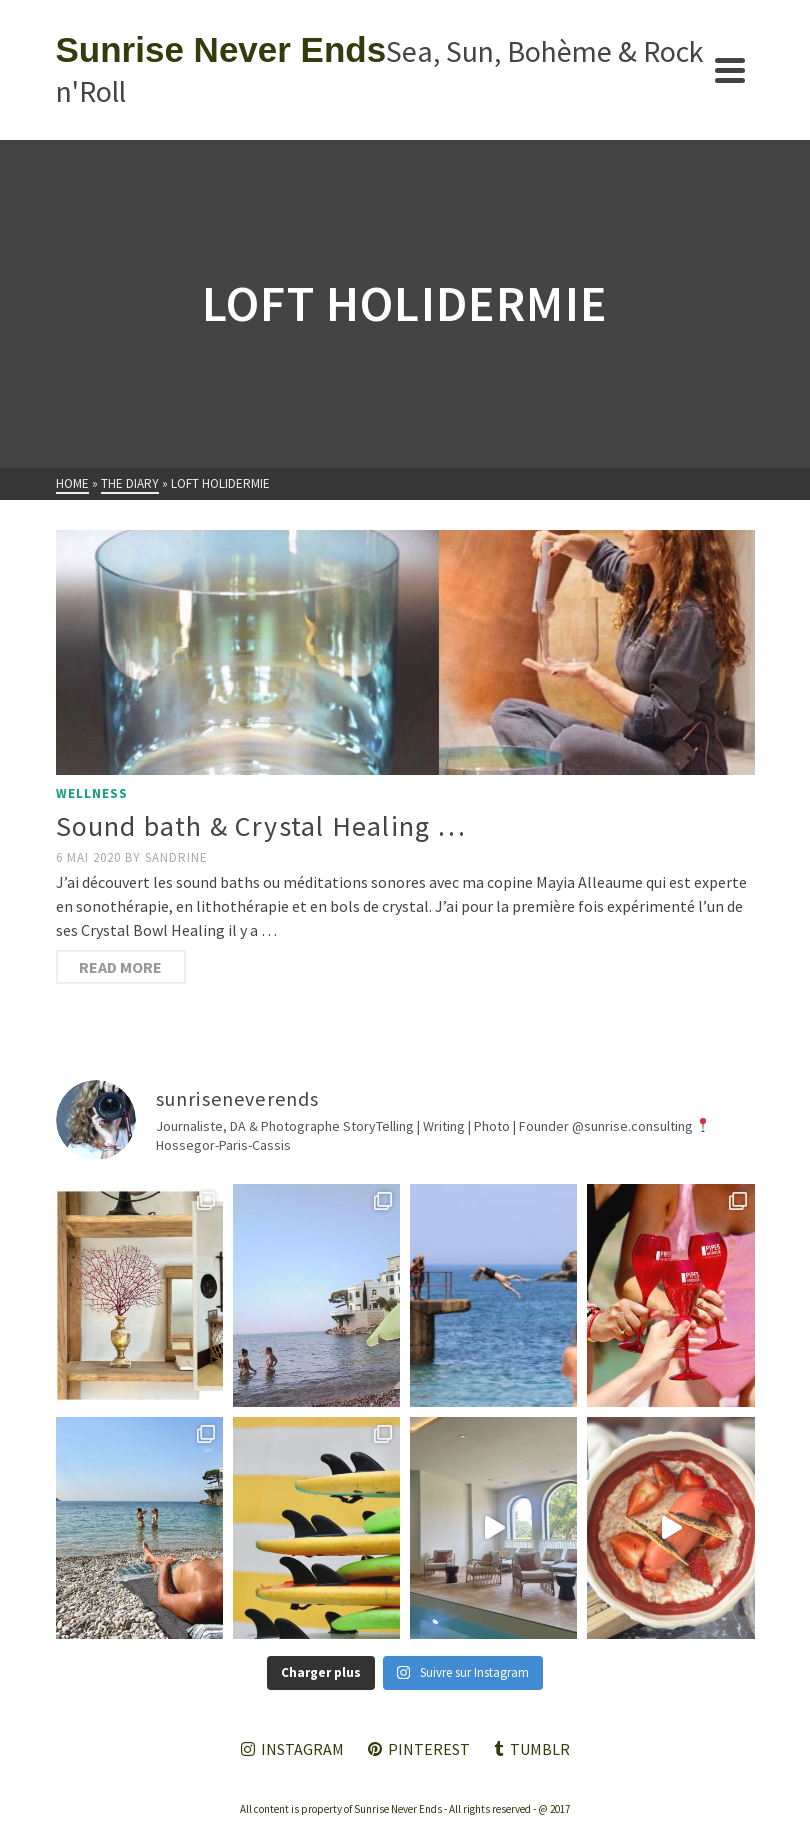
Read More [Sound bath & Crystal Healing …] (120, 967)
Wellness (92, 793)
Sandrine (176, 857)
